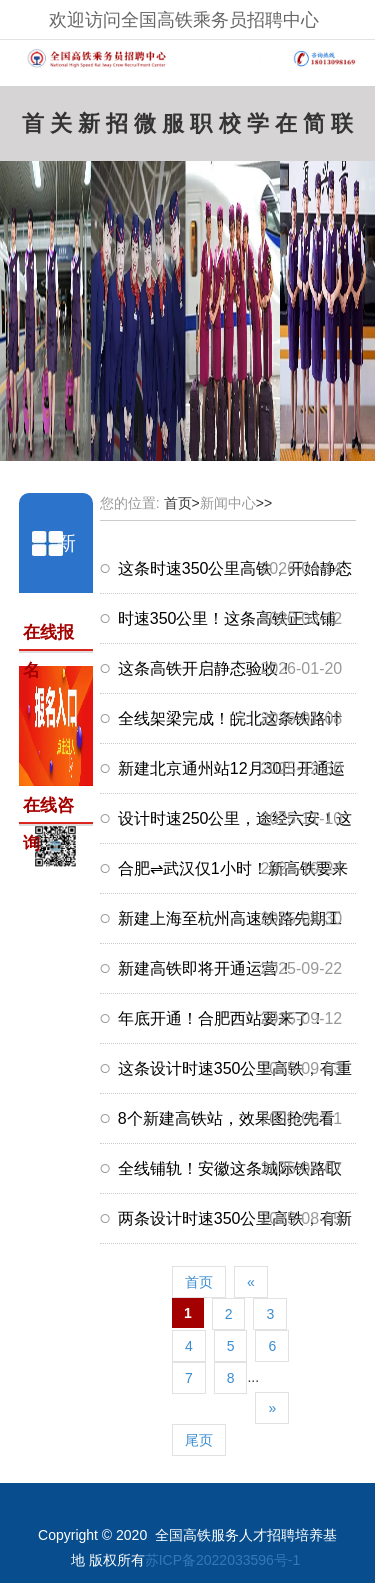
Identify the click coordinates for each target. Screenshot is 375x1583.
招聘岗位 (117, 130)
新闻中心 (89, 130)
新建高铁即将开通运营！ (206, 968)
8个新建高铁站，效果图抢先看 (226, 1118)
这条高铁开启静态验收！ (206, 668)
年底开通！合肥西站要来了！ (222, 1018)
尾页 (199, 1440)
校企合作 (230, 130)
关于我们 (61, 130)
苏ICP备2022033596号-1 (223, 1560)
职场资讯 (201, 130)
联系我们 (342, 130)
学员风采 (258, 130)
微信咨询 (145, 130)
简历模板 (314, 130)
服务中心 (173, 130)
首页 (33, 130)
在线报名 (286, 130)
